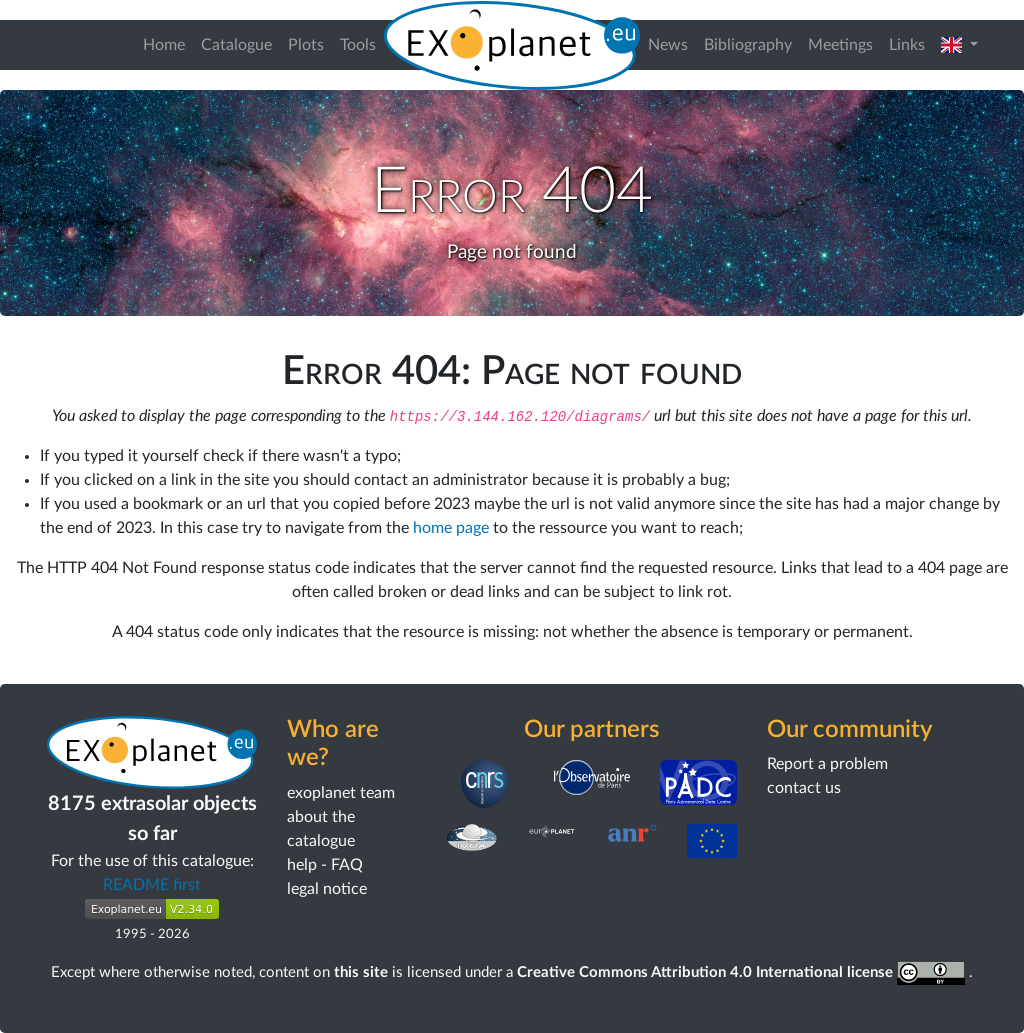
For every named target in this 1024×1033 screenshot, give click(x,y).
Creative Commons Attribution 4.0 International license (743, 972)
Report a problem (827, 764)
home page (451, 528)
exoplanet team (341, 793)
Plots (306, 45)
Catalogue (236, 45)
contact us (804, 788)
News (668, 45)
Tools (358, 45)
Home (164, 45)
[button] (959, 45)
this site (361, 972)
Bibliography (748, 45)
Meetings (840, 45)
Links (907, 45)
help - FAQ (325, 865)
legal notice (327, 889)
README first (152, 885)
